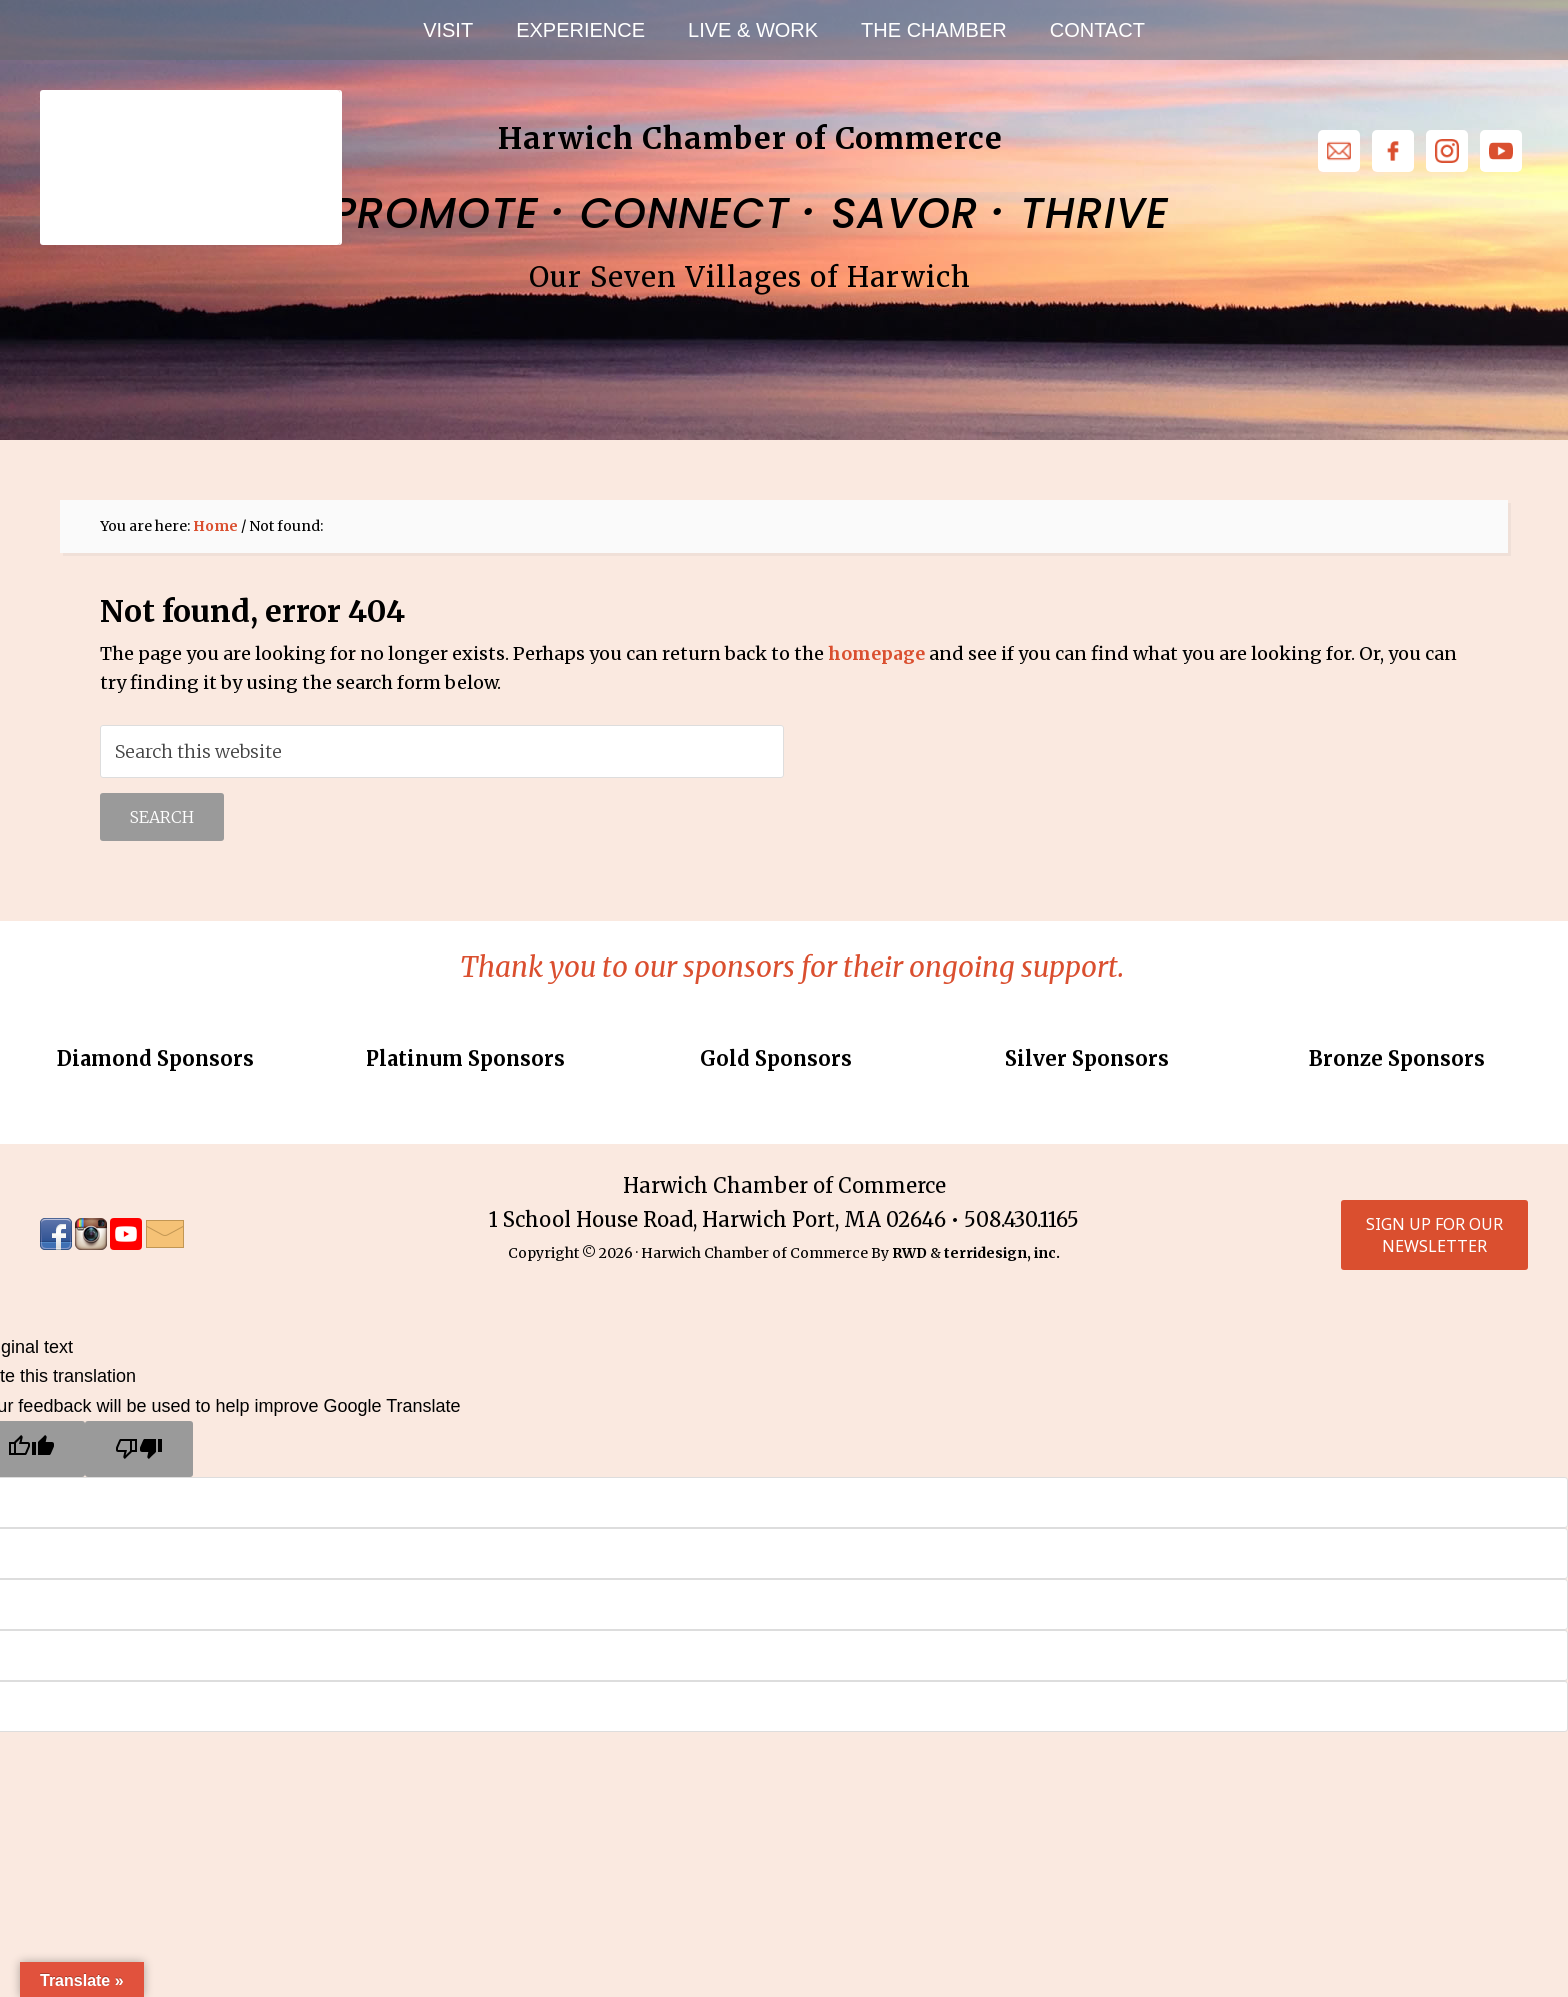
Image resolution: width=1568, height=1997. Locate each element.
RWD (909, 1253)
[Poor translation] (139, 1451)
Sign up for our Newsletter (1428, 1236)
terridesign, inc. (1002, 1253)
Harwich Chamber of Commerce (190, 140)
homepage (876, 653)
